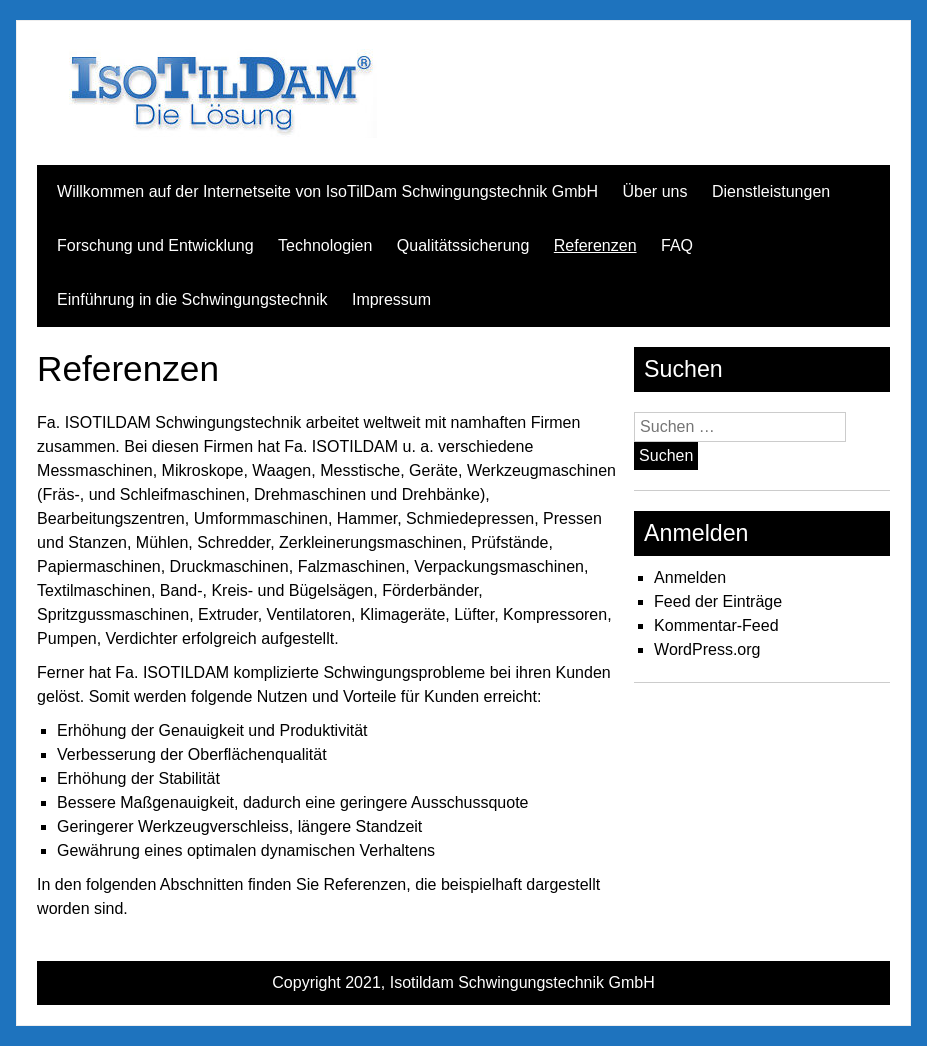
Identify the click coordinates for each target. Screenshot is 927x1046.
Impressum (391, 299)
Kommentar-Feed (716, 625)
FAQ (677, 245)
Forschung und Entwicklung (155, 245)
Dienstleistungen (771, 191)
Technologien (325, 245)
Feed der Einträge (718, 601)
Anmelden (690, 577)
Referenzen (595, 245)
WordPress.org (707, 649)
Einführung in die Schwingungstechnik (192, 299)
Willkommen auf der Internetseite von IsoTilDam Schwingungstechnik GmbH (327, 191)
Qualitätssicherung (463, 245)
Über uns (655, 191)
